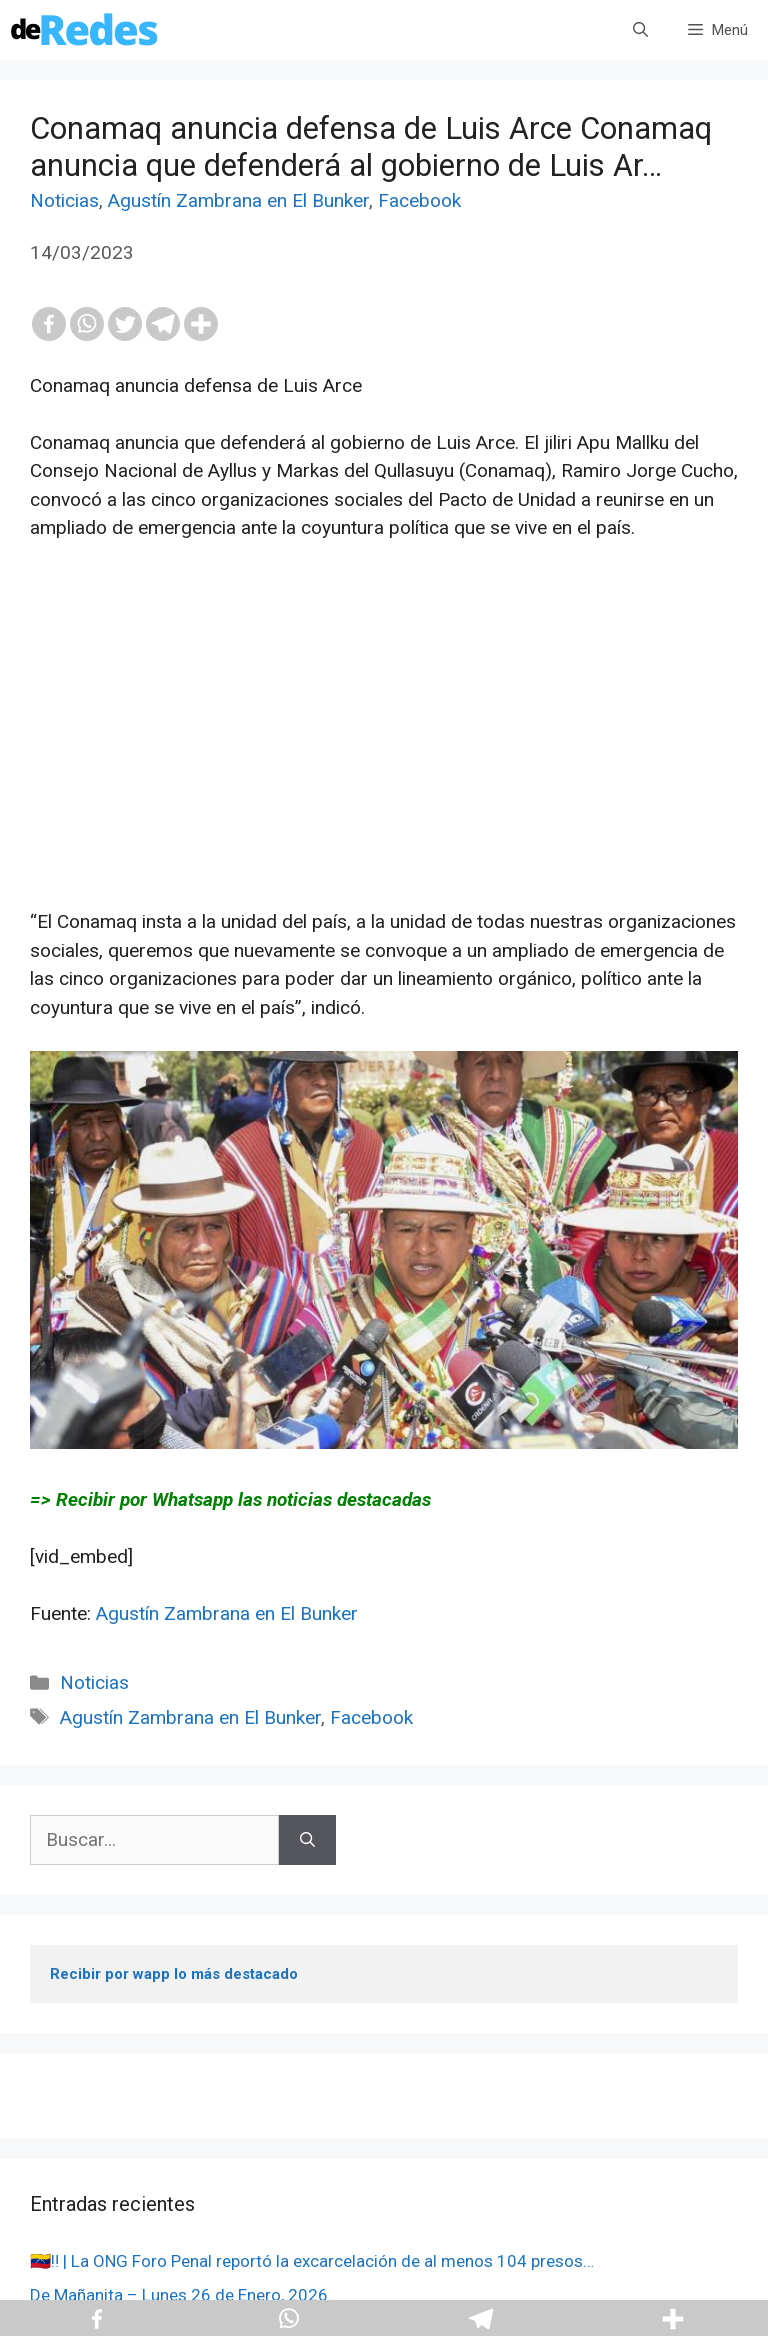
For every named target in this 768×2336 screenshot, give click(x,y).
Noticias (64, 200)
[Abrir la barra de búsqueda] (640, 30)
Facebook (419, 200)
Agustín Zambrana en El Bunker (238, 200)
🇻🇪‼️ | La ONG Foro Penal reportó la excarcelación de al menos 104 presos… (312, 2261)
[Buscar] (307, 1840)
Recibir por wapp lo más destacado (174, 1974)
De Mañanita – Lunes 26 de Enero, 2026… (184, 2295)
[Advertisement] (384, 768)
